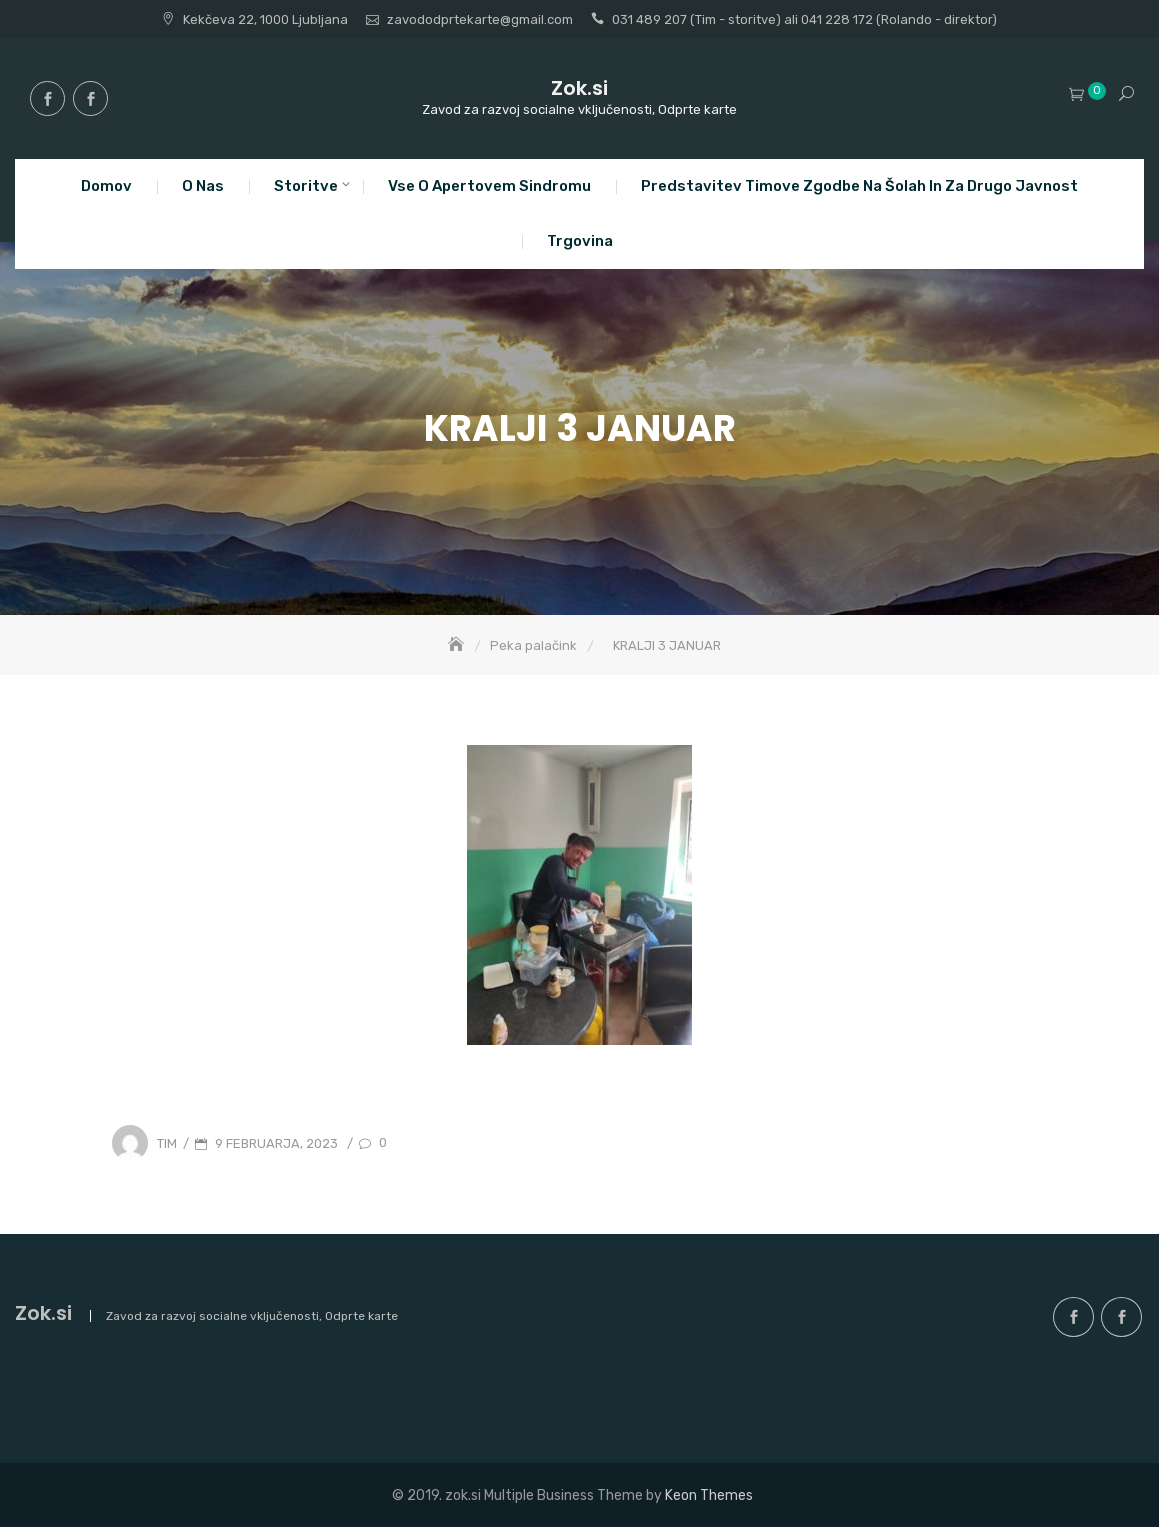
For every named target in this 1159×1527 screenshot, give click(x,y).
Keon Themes (709, 1495)
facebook (47, 98)
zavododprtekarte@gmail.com (480, 19)
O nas (203, 186)
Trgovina (580, 241)
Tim (167, 1143)
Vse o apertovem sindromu (489, 186)
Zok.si (579, 88)
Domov (106, 186)
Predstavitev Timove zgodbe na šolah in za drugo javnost (859, 186)
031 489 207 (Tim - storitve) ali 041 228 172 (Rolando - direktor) (804, 19)
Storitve (306, 186)
